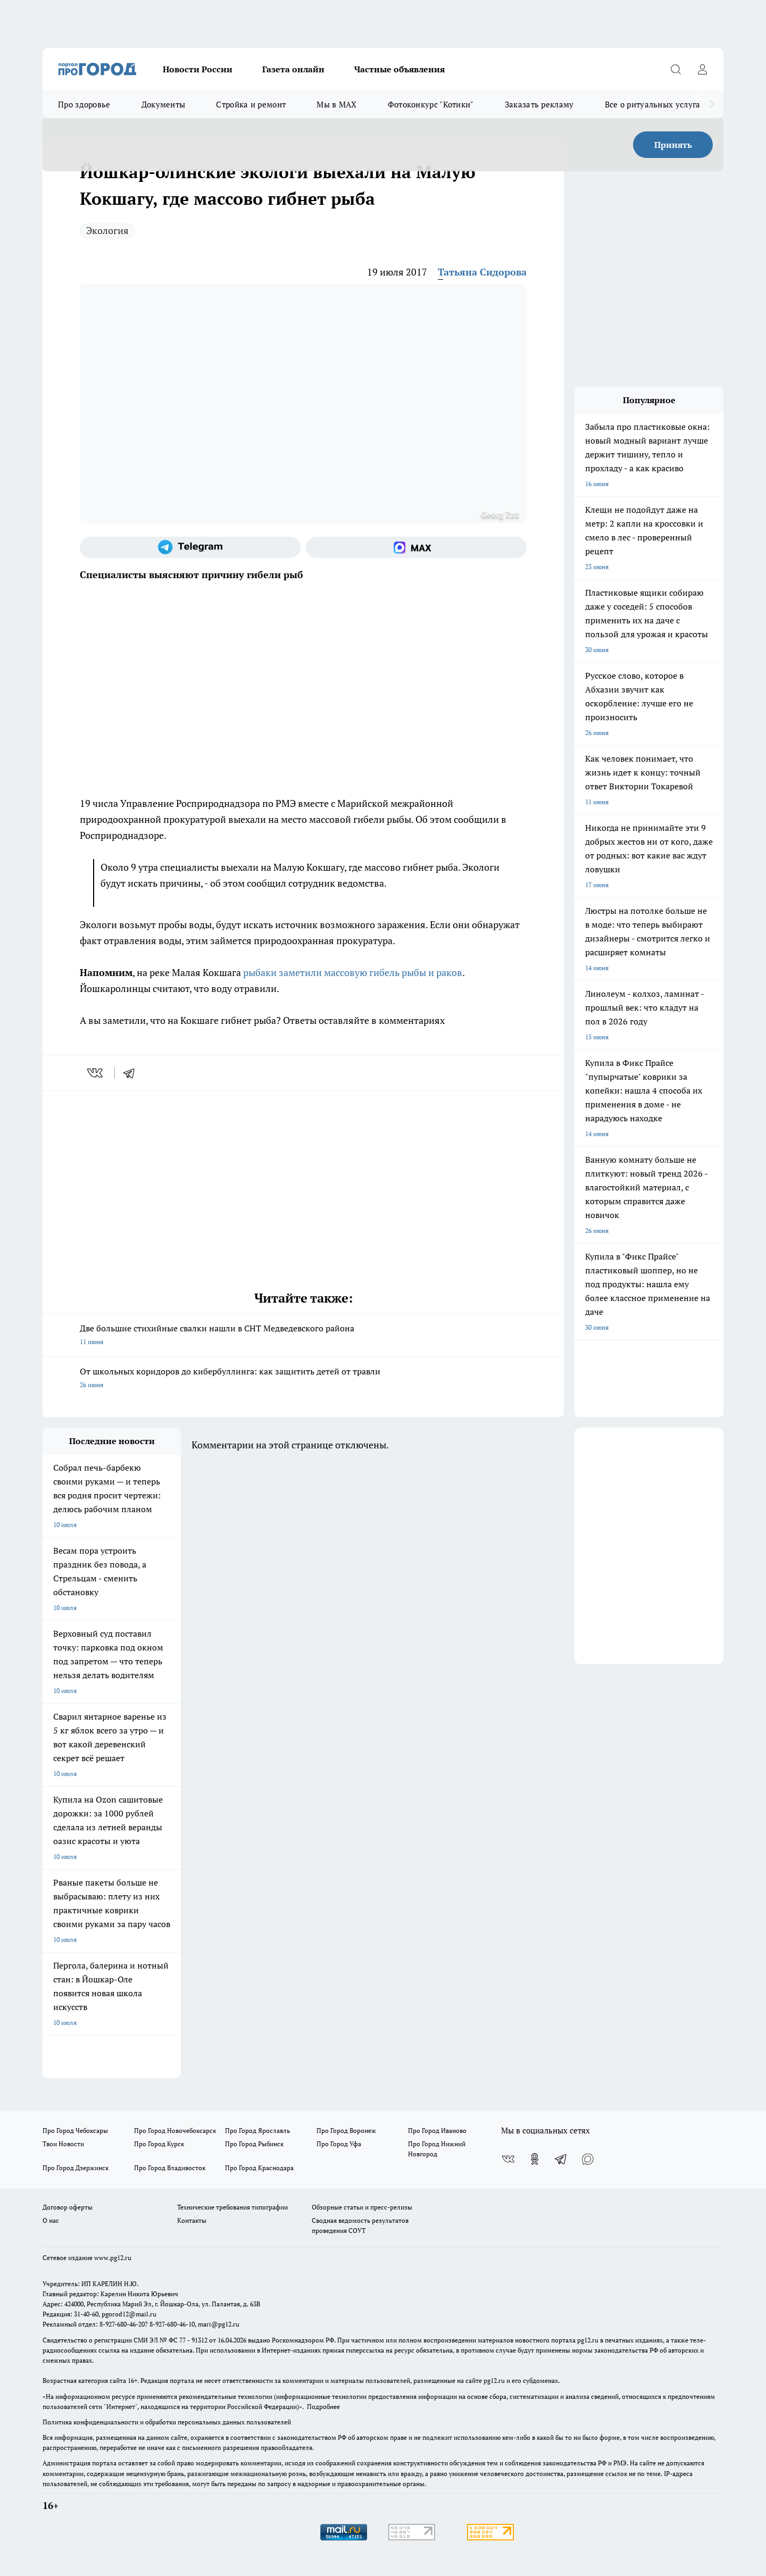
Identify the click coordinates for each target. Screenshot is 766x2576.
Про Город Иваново (437, 2131)
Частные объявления (399, 69)
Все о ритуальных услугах (655, 104)
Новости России (197, 69)
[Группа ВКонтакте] (508, 2159)
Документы (163, 104)
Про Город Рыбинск (254, 2144)
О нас (51, 2220)
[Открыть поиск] (675, 69)
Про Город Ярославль (257, 2131)
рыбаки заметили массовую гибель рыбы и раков (352, 972)
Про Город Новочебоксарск (175, 2131)
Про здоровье (84, 104)
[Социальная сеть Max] (416, 547)
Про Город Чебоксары (75, 2131)
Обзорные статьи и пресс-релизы (362, 2207)
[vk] (96, 1072)
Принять (673, 145)
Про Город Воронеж (346, 2131)
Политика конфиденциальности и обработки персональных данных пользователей (167, 2422)
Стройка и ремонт (251, 104)
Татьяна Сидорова (482, 271)
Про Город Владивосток (169, 2168)
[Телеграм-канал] (190, 547)
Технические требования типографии (232, 2207)
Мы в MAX (336, 104)
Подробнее (323, 2407)
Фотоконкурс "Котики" (431, 104)
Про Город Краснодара (259, 2168)
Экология (107, 230)
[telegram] (132, 1072)
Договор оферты (68, 2207)
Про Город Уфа (339, 2144)
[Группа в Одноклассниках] (534, 2159)
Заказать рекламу (539, 104)
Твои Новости (63, 2144)
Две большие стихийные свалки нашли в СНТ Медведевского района (303, 1335)
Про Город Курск (159, 2144)
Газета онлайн (293, 69)
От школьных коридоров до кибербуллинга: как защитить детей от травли (303, 1378)
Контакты (191, 2220)
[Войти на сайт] (702, 69)
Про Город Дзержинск (76, 2168)
